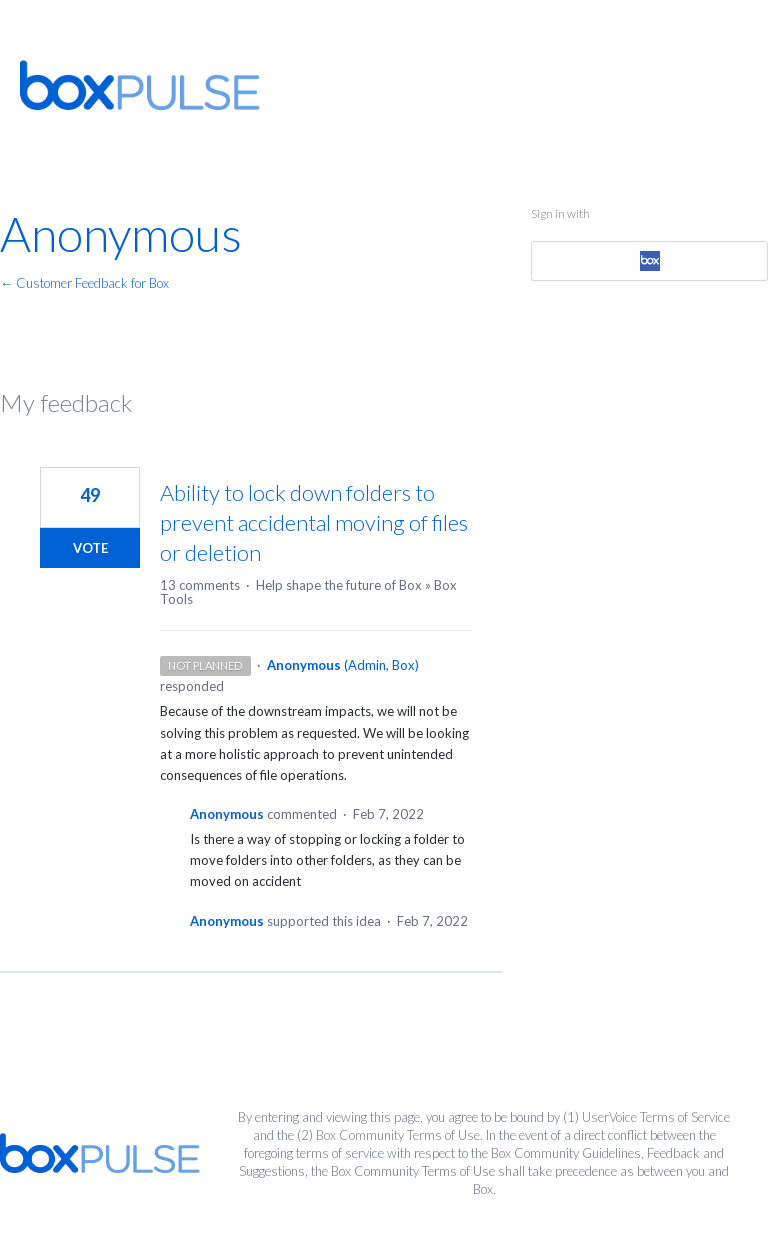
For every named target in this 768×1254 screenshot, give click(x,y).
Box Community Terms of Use (398, 1135)
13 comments (200, 585)
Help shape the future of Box (339, 585)
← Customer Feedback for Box (84, 283)
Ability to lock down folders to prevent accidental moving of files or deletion (314, 522)
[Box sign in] (649, 261)
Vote (90, 548)
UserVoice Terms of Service (656, 1117)
